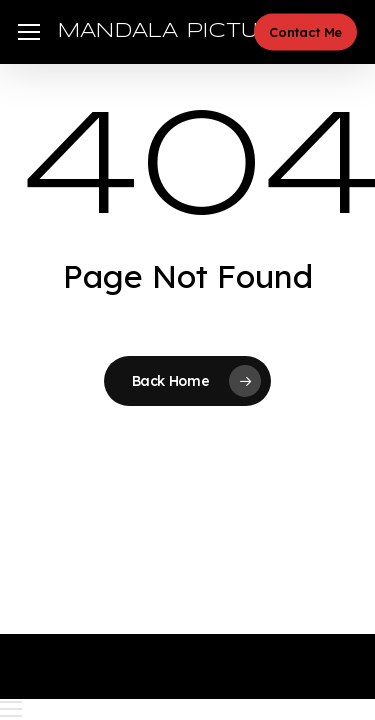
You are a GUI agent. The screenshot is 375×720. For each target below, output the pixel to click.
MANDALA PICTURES (182, 31)
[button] (29, 32)
